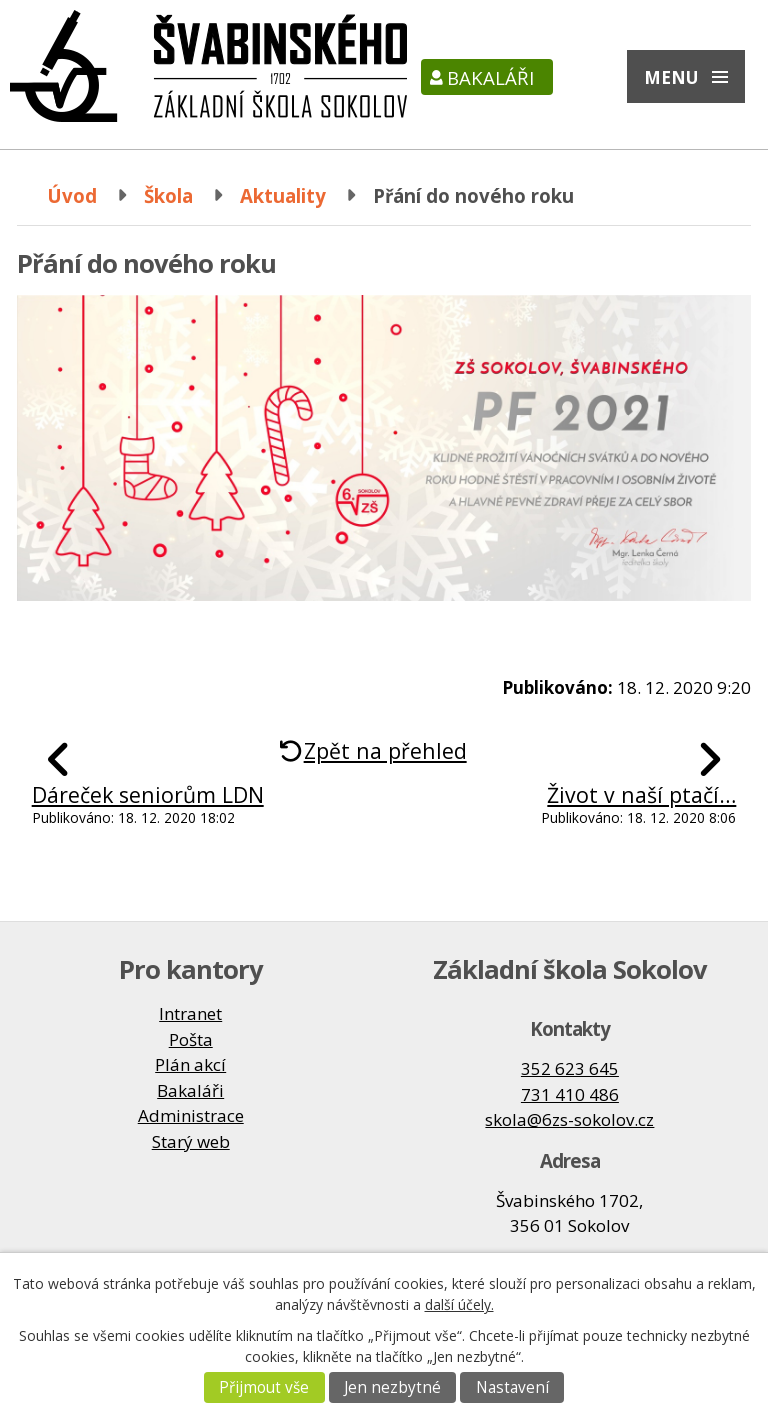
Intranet (190, 1013)
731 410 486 (570, 1094)
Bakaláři (490, 77)
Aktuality (283, 195)
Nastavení (512, 1387)
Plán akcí (190, 1064)
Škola (168, 195)
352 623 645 (570, 1068)
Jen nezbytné (392, 1387)
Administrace (191, 1115)
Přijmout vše (264, 1387)
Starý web (191, 1141)
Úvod (72, 195)
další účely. (459, 1304)
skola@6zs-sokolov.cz (569, 1119)
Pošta (191, 1039)
